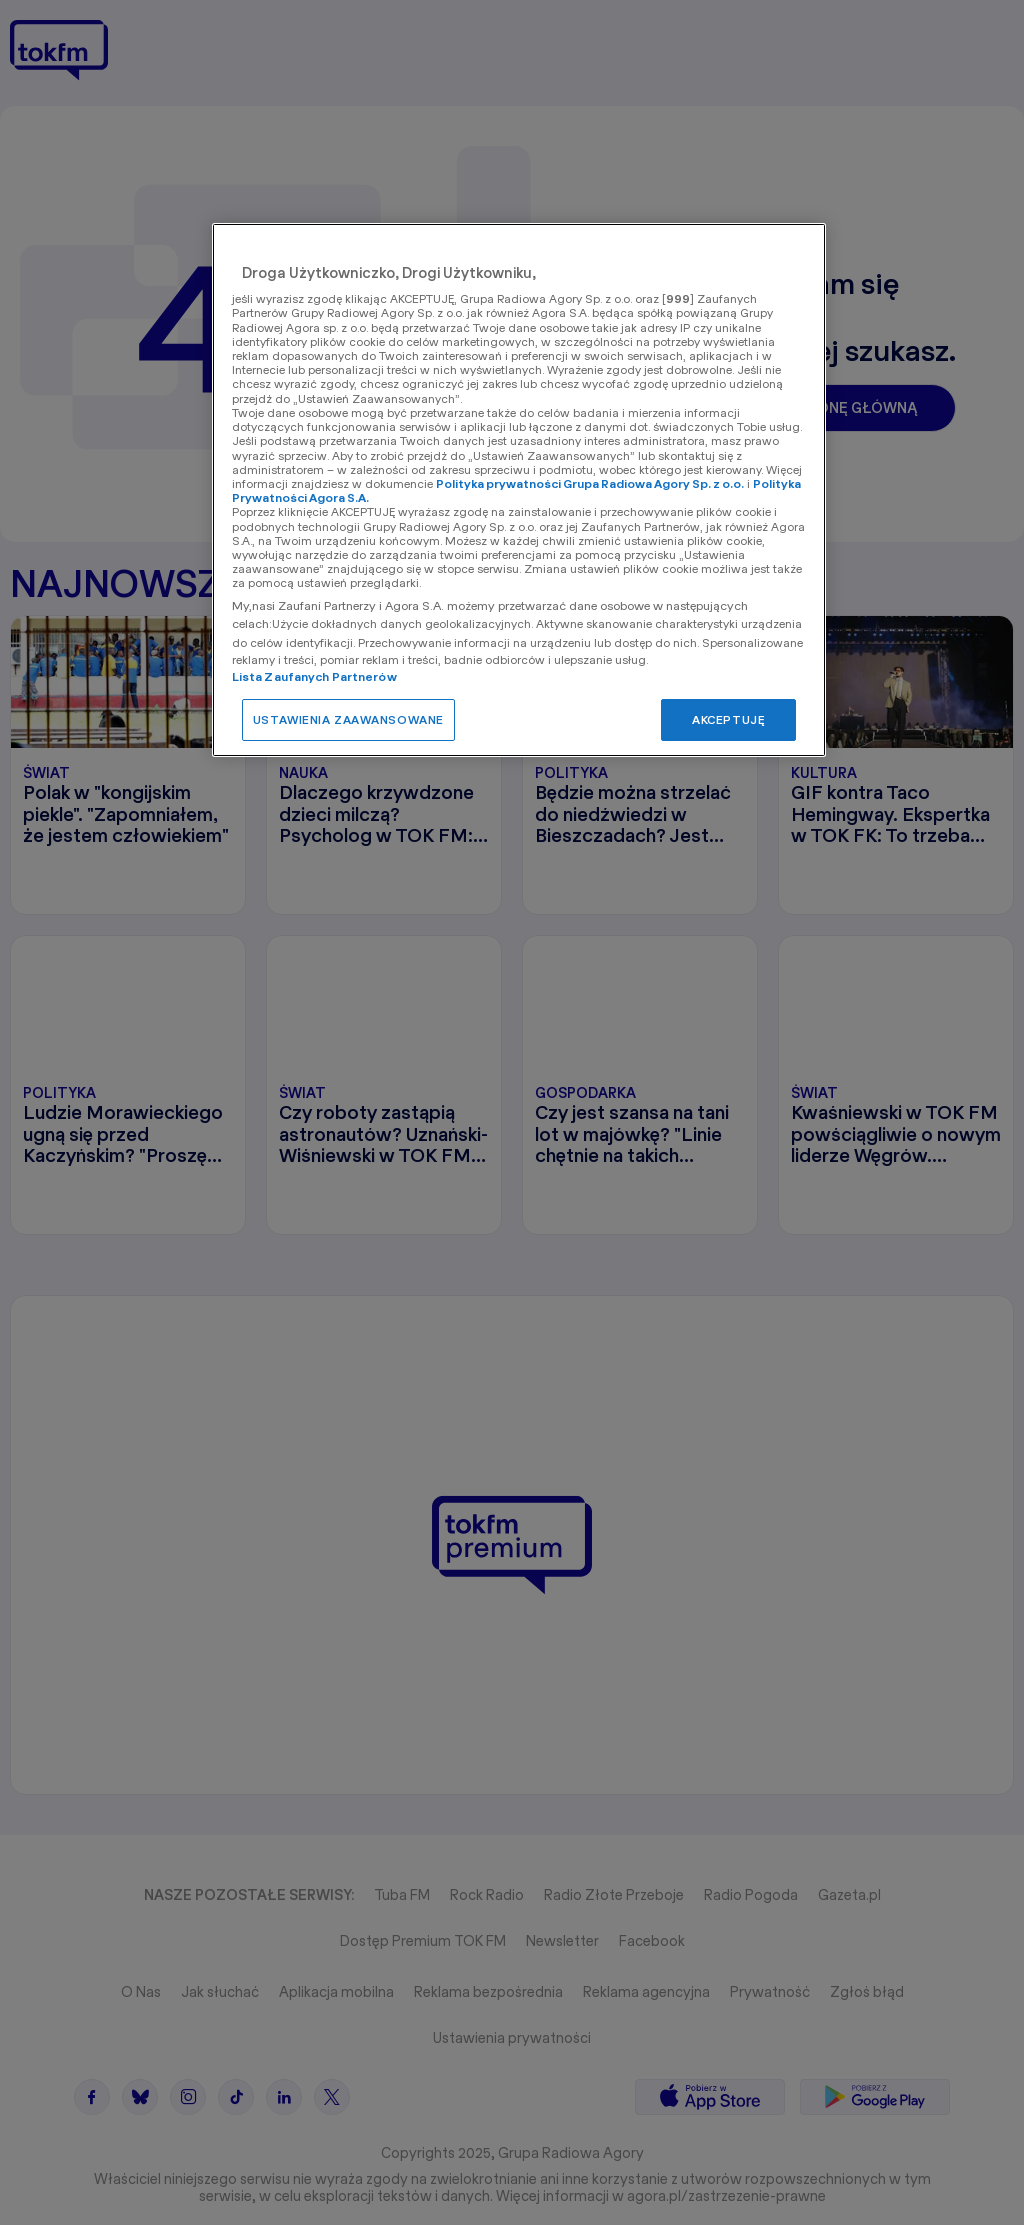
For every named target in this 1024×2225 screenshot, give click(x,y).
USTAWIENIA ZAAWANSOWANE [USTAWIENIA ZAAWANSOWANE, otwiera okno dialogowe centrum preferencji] (348, 719)
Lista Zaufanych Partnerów (314, 676)
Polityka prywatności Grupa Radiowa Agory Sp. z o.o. (590, 483)
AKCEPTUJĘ (728, 719)
